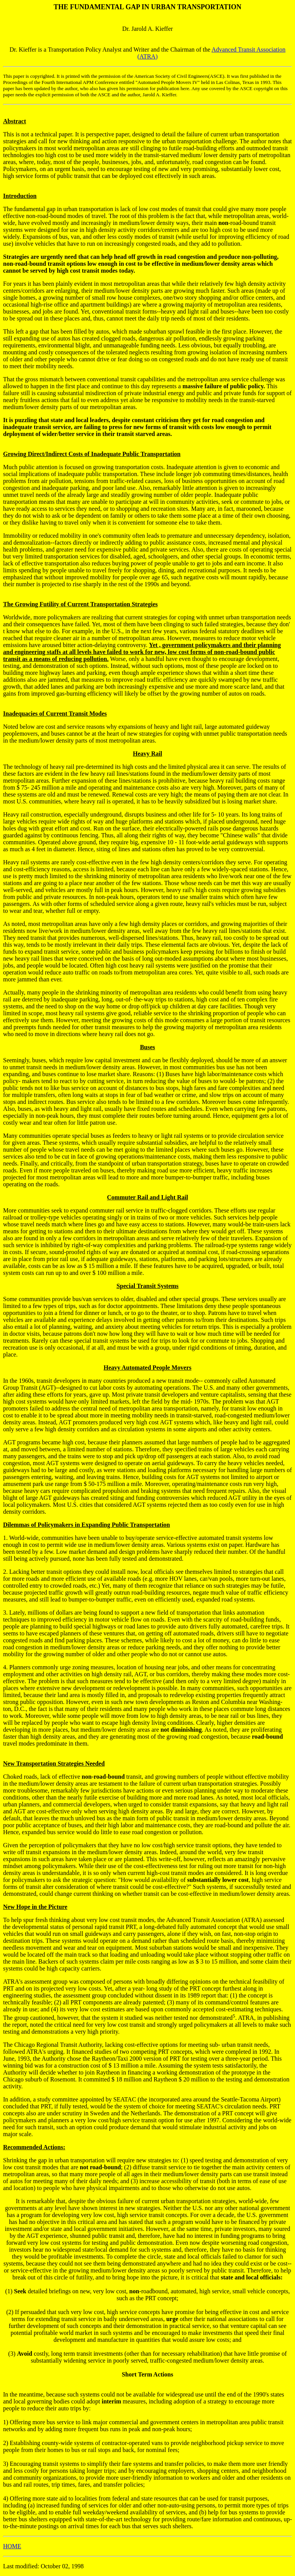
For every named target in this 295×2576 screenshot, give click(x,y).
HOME (12, 2546)
